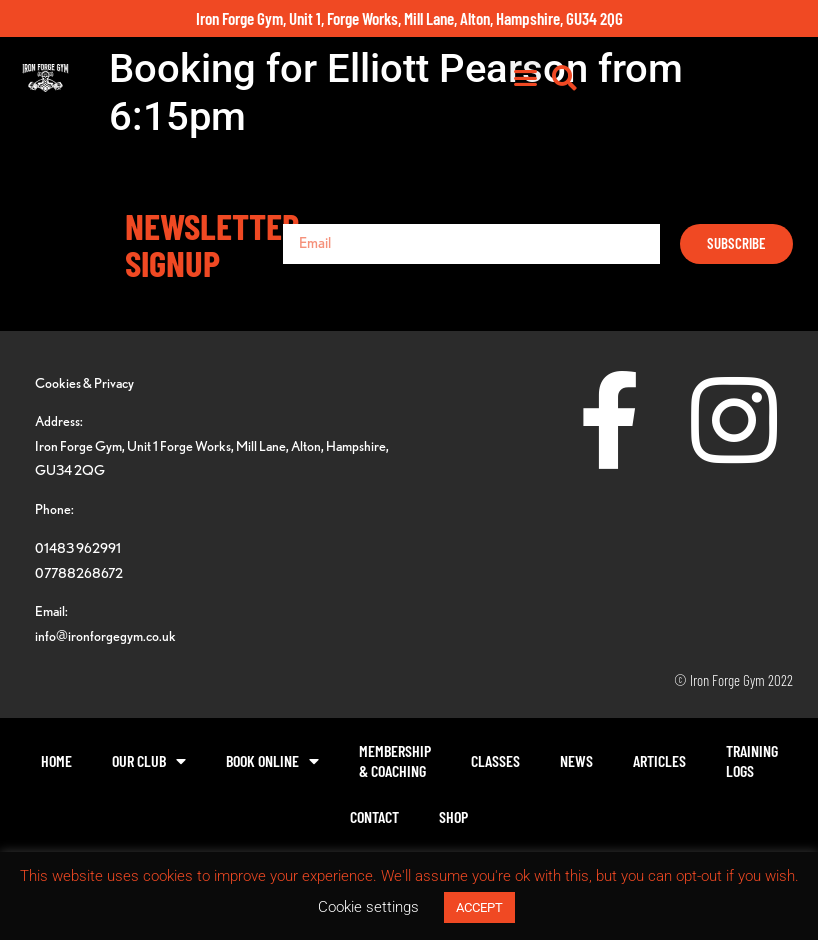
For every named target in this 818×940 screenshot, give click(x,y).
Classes (495, 760)
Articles (659, 760)
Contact (374, 816)
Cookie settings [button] (368, 907)
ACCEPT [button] (479, 907)
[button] (741, 88)
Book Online (272, 761)
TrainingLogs (752, 760)
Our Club (149, 761)
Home (56, 760)
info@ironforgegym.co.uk (105, 635)
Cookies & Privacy (84, 382)
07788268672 (79, 572)
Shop (453, 816)
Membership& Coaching (395, 760)
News (576, 760)
